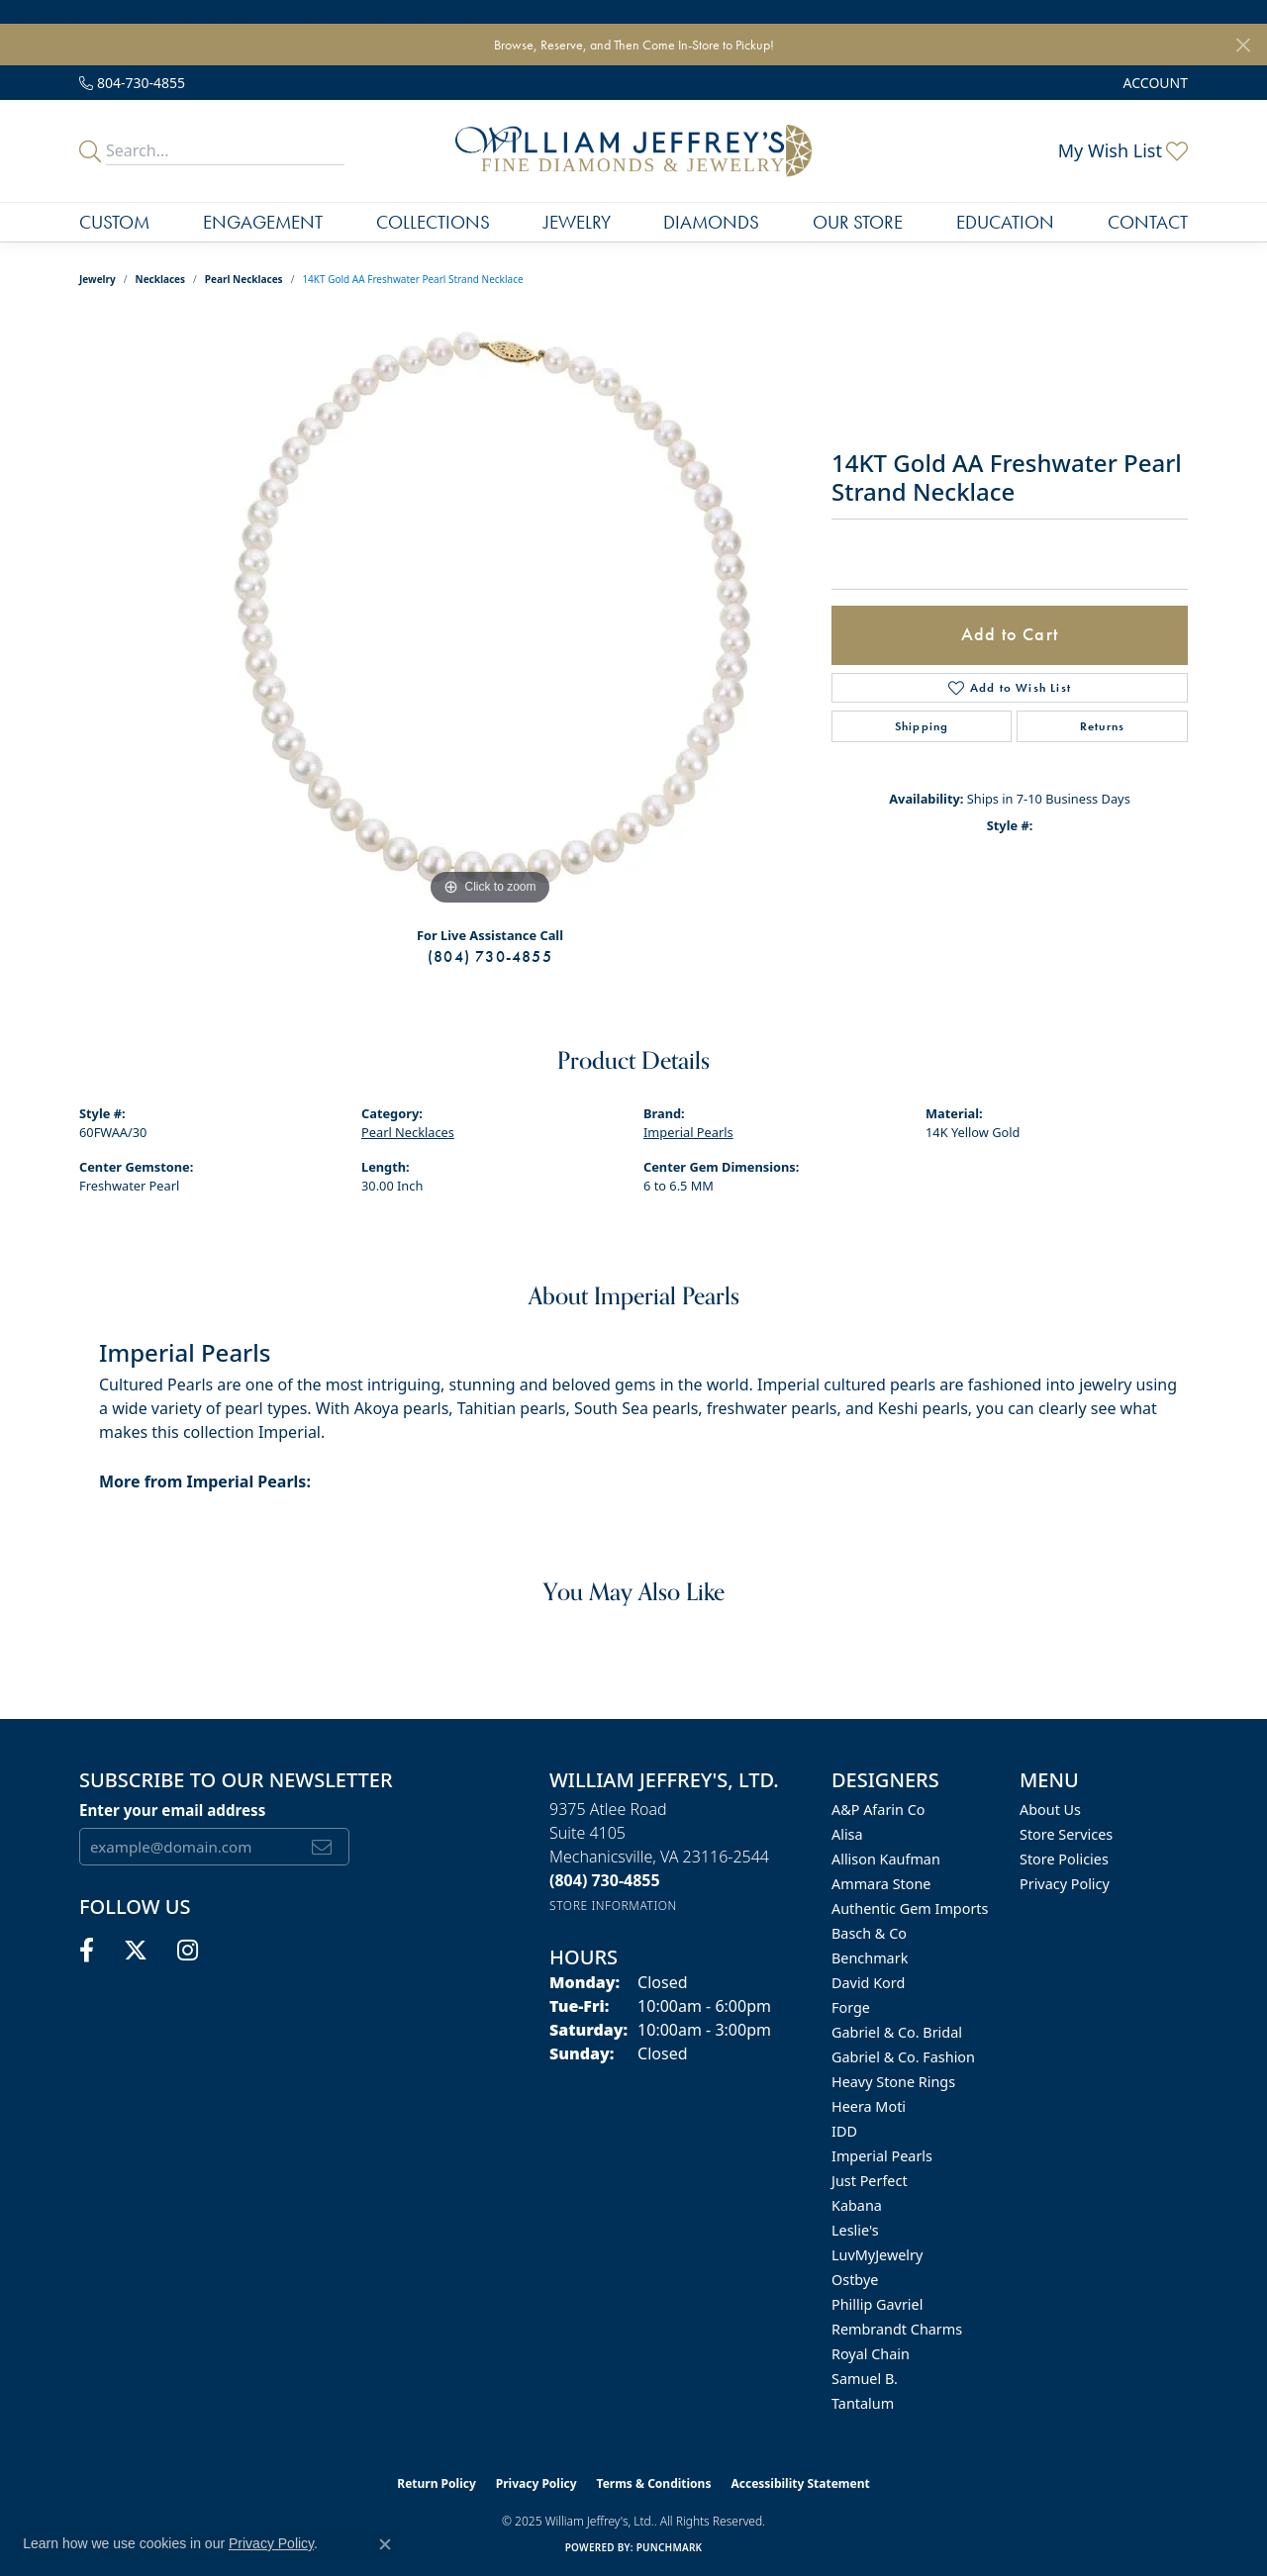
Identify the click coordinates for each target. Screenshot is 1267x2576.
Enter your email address (172, 1810)
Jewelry (577, 222)
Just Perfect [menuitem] (869, 2180)
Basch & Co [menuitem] (869, 1933)
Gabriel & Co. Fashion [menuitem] (903, 2057)
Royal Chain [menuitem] (870, 2353)
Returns (1102, 726)
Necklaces (161, 279)
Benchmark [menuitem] (869, 1958)
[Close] (1242, 45)
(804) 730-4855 (490, 956)
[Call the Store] (604, 1880)
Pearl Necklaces (244, 279)
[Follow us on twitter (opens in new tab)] (135, 1950)
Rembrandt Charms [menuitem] (896, 2329)
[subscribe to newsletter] (322, 1846)
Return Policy (436, 2483)
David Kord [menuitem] (868, 1982)
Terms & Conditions (654, 2483)
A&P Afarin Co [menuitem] (878, 1809)
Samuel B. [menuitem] (864, 2378)
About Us (1050, 1809)
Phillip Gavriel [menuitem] (877, 2304)
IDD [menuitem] (844, 2131)
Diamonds (711, 222)
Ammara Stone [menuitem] (880, 1883)
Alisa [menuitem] (847, 1834)
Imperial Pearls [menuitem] (881, 2156)
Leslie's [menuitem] (855, 2230)
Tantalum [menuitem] (862, 2403)
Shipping (922, 726)
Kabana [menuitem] (856, 2205)
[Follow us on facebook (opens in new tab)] (86, 1950)
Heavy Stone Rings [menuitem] (893, 2081)
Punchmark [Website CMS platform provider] (669, 2547)
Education (1005, 222)
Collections (433, 222)
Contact (1148, 222)
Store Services (1066, 1834)
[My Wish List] (1123, 150)
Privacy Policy (1065, 1883)
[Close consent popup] (385, 2544)
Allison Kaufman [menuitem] (885, 1859)
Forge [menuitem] (850, 2007)
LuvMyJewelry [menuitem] (877, 2254)
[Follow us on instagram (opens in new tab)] (187, 1950)
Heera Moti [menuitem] (868, 2106)
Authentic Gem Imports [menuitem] (909, 1908)
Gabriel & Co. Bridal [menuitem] (896, 2032)
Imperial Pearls (688, 1132)
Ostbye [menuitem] (854, 2279)
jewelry (97, 279)
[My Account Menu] (1155, 82)
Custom (114, 222)
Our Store (858, 222)
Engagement (263, 222)
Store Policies (1064, 1859)
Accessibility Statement (800, 2483)
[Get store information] (613, 1905)
